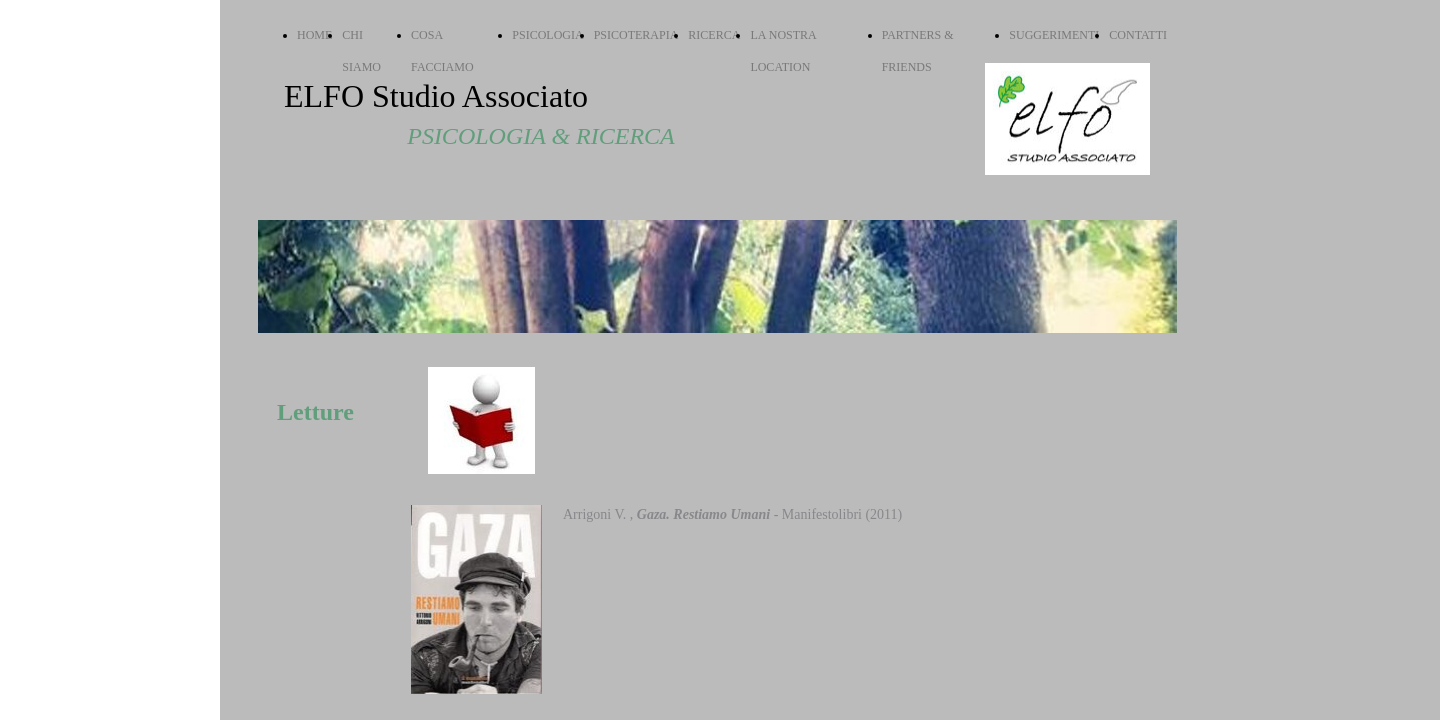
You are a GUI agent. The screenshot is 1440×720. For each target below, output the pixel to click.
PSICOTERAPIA (636, 35)
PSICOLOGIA (547, 35)
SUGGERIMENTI (1054, 35)
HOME (314, 35)
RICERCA (714, 35)
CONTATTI (1138, 35)
